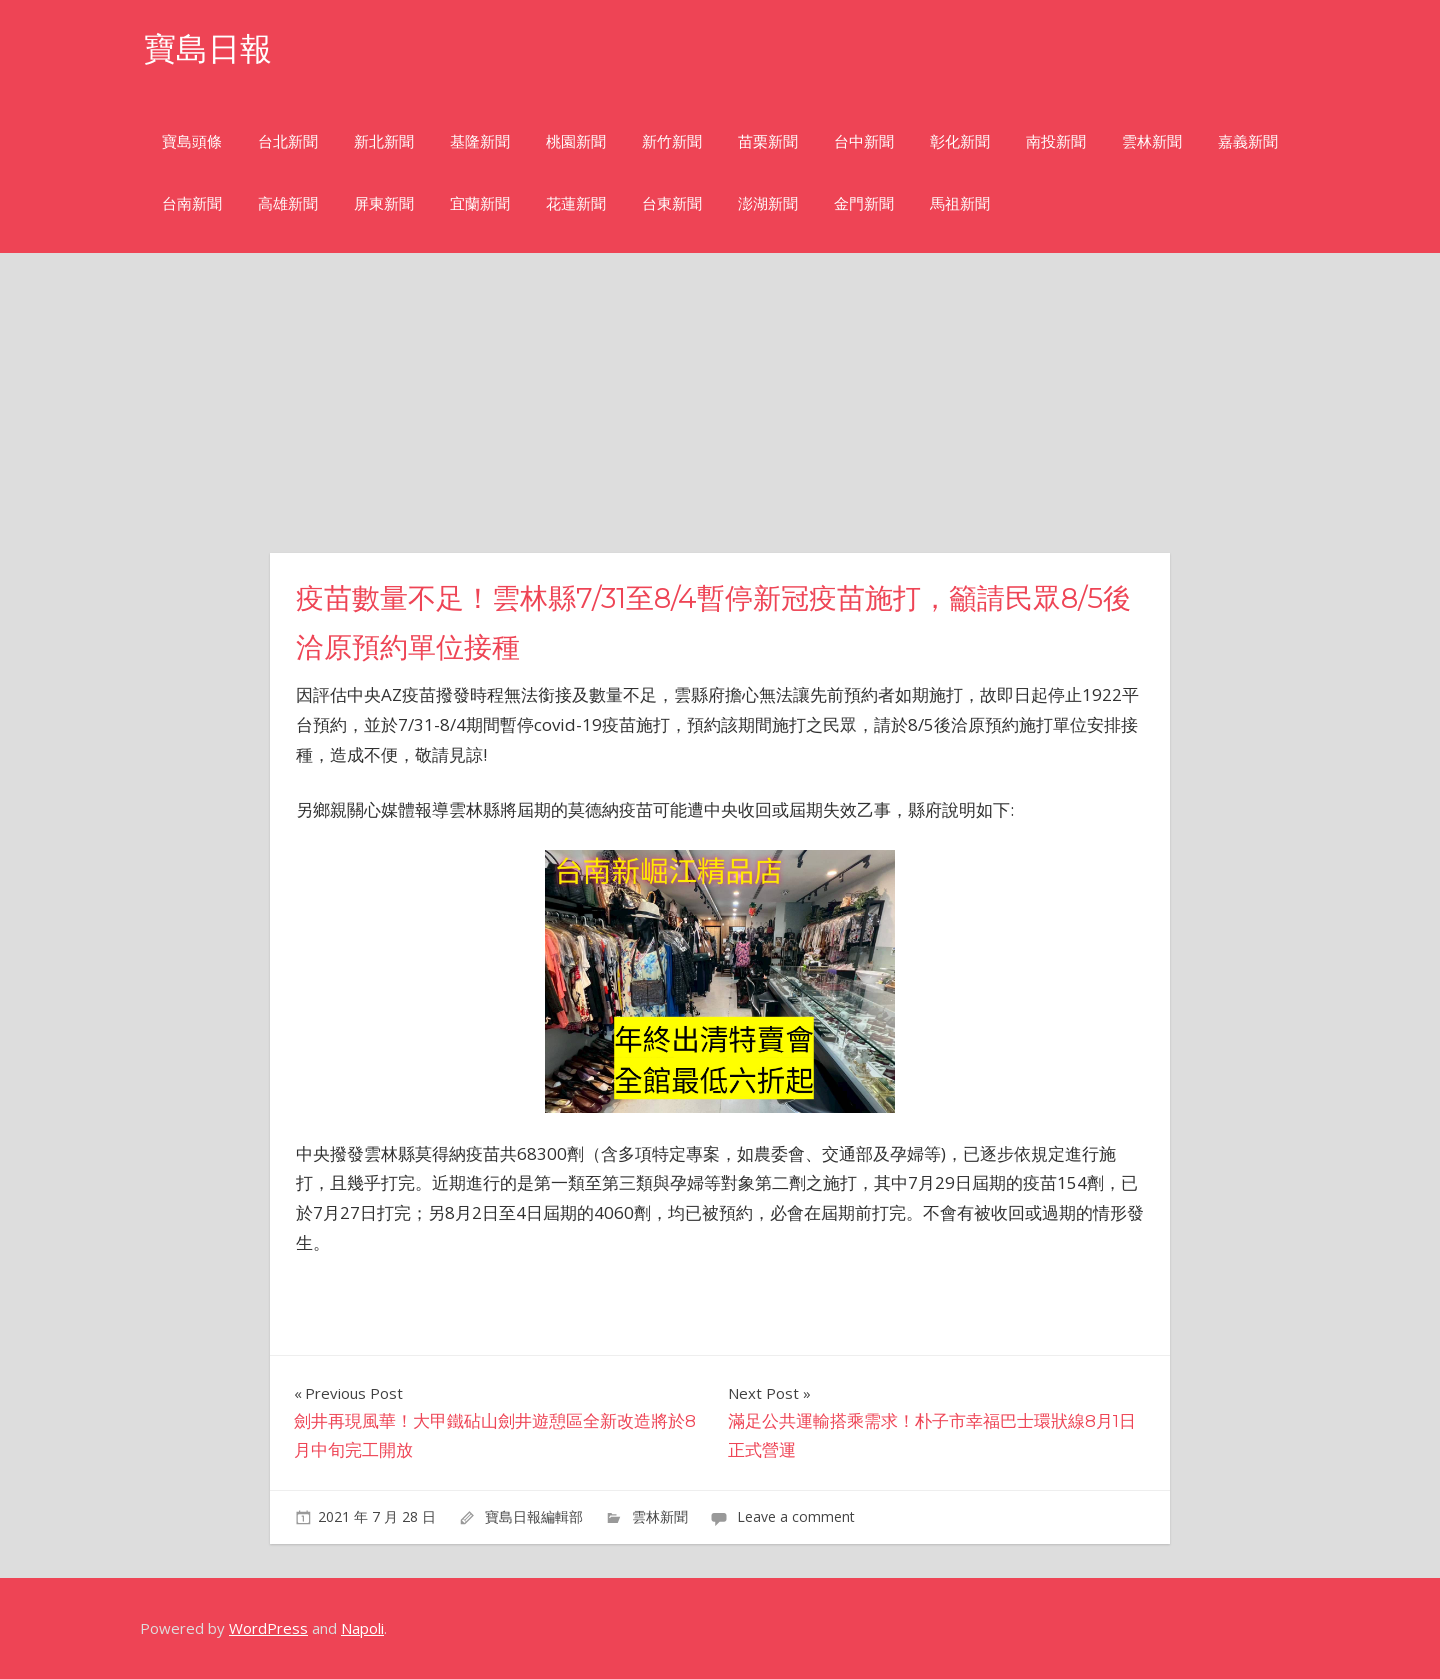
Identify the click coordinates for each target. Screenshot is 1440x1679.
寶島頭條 (192, 141)
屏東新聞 (384, 203)
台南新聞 (192, 203)
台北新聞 (288, 141)
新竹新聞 (672, 141)
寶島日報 (208, 48)
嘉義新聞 (1248, 141)
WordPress (268, 1628)
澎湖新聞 (768, 203)
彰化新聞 (960, 141)
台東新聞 (672, 203)
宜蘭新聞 (480, 203)
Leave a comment (796, 1516)
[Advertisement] (720, 403)
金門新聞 (864, 203)
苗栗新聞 (768, 141)
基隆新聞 (480, 141)
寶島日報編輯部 (534, 1516)
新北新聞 (384, 141)
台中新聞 (864, 141)
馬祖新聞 (960, 203)
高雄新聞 (288, 203)
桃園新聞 (576, 141)
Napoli (362, 1628)
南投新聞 (1056, 141)
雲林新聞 (1152, 141)
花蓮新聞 (576, 203)
